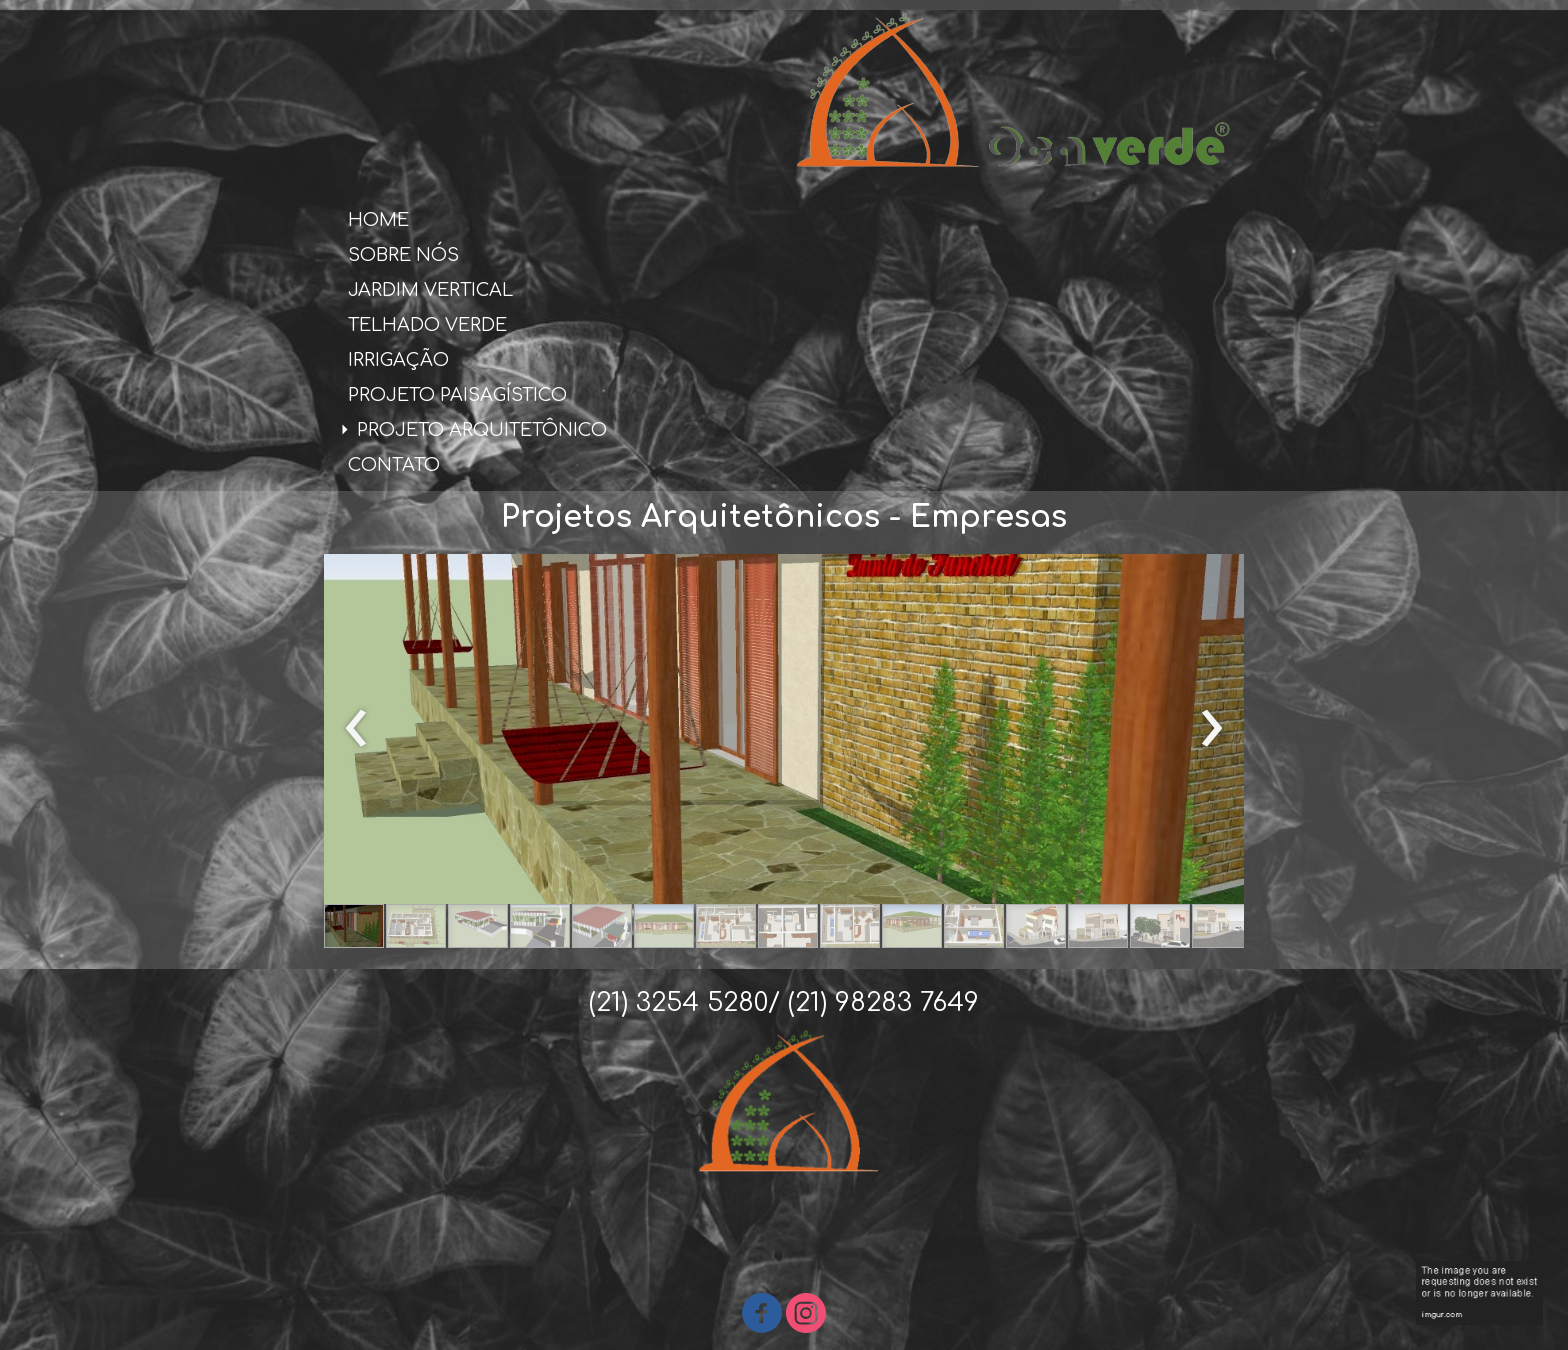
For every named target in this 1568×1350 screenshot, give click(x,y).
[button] (354, 926)
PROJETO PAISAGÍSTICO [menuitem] (457, 395)
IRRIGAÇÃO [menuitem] (398, 360)
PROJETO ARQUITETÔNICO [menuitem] (482, 430)
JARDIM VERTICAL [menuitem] (430, 290)
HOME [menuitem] (378, 220)
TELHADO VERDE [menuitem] (427, 325)
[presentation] (356, 729)
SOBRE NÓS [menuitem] (403, 255)
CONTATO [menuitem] (394, 465)
